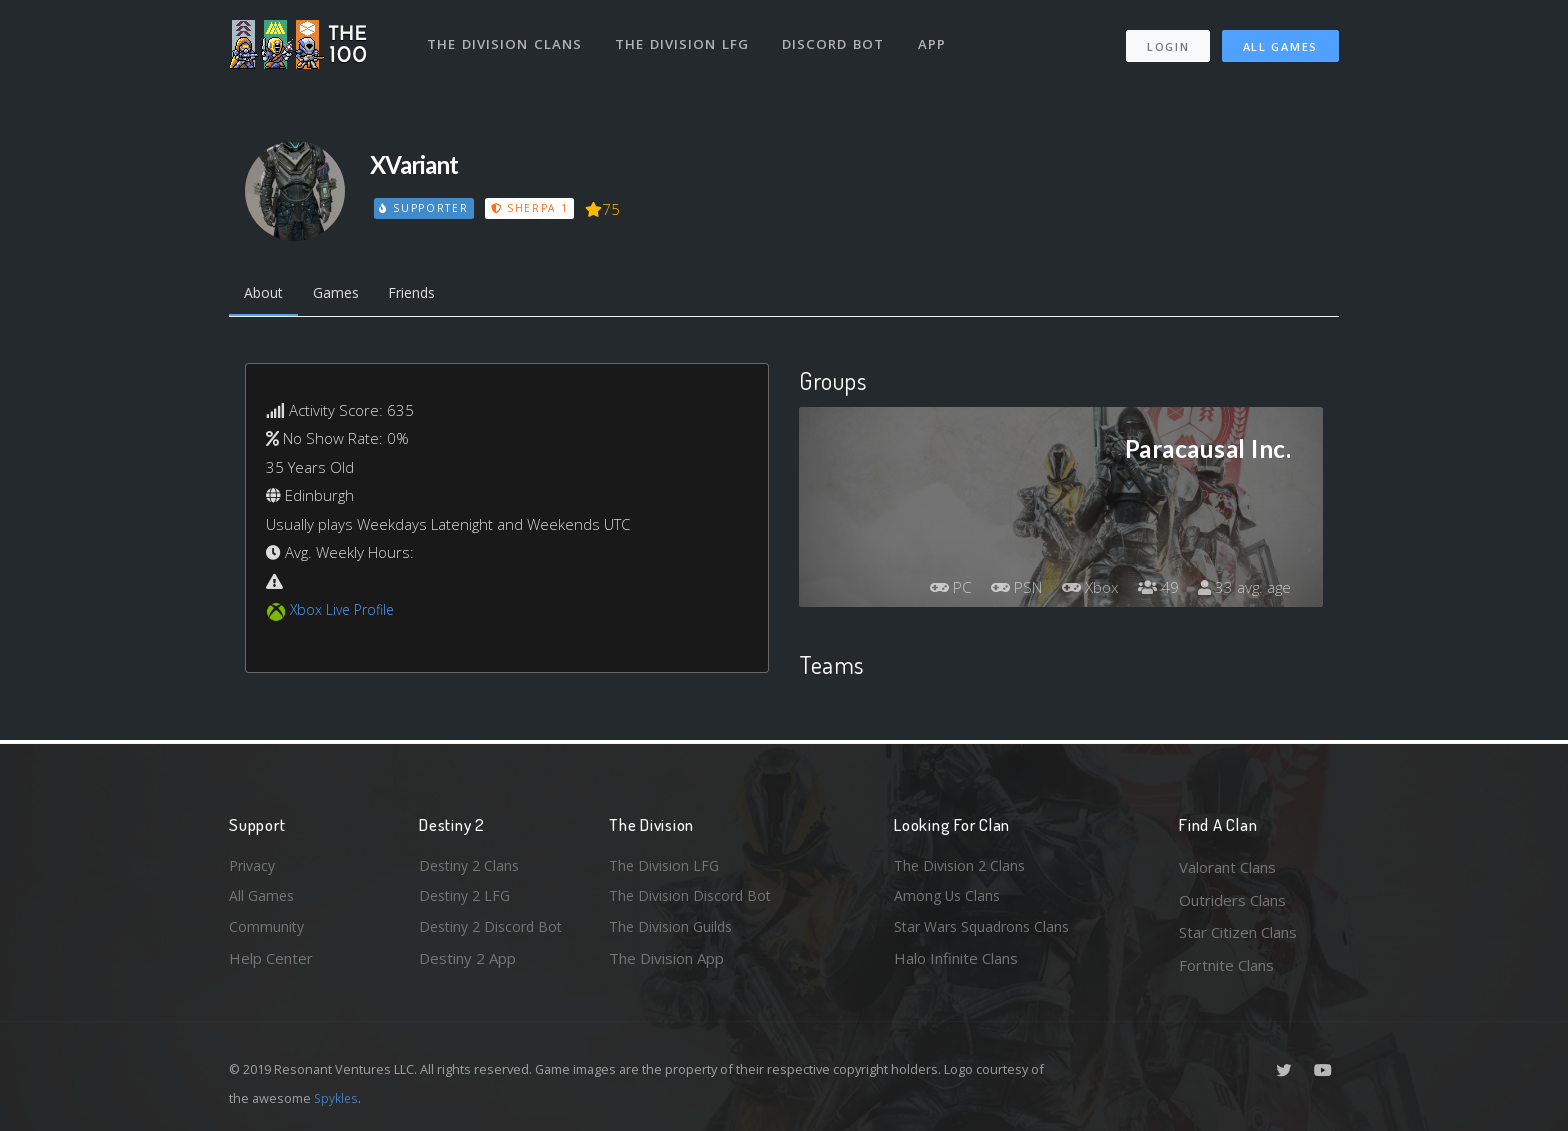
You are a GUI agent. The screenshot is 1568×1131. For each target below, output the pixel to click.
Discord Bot (836, 38)
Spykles (337, 1098)
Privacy (254, 867)
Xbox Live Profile (345, 613)
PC (934, 591)
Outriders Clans (1232, 900)
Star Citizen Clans (1238, 932)
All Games (1280, 40)
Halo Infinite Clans (956, 965)
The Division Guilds (674, 932)
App (936, 38)
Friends (424, 295)
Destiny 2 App (467, 965)
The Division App (666, 965)
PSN (1004, 591)
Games (342, 295)
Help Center (271, 965)
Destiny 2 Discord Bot (495, 932)
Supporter (425, 208)
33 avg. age (1242, 591)
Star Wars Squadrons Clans (986, 932)
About (265, 295)
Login (1167, 40)
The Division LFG (684, 38)
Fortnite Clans (1226, 965)
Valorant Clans (1227, 867)
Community (267, 932)
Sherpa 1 (532, 208)
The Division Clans (505, 38)
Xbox (1082, 591)
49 (1153, 591)
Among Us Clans (949, 900)
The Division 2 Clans (962, 867)
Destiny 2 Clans (472, 867)
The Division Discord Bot (694, 900)
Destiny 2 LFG (467, 900)
